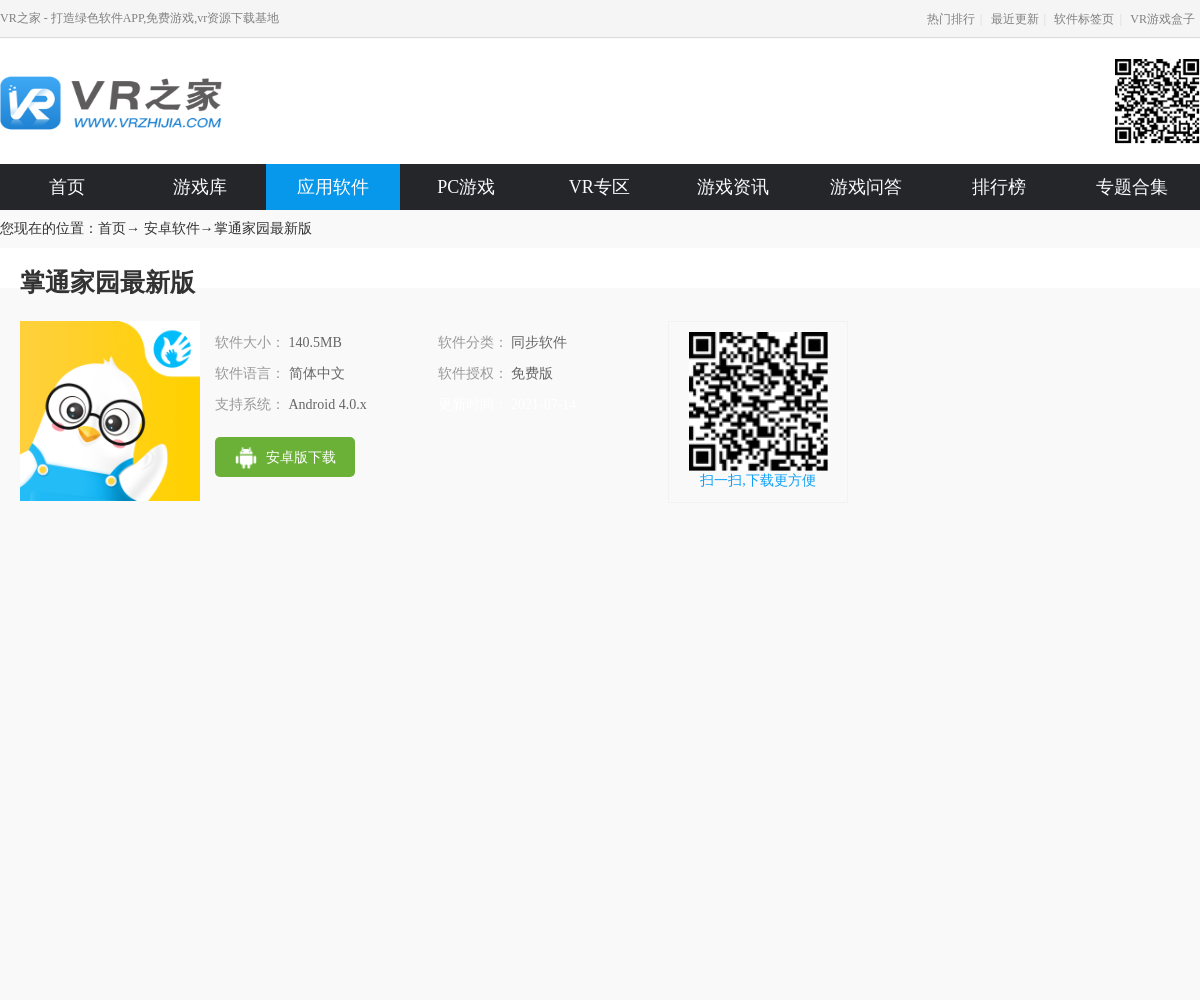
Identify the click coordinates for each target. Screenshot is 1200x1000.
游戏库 (200, 187)
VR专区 (599, 187)
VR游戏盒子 (1162, 19)
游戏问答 (866, 187)
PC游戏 (466, 187)
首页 (67, 187)
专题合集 (1132, 187)
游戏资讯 (733, 187)
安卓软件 (172, 228)
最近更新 (1015, 19)
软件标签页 (1084, 19)
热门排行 (951, 19)
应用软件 (333, 187)
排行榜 (999, 187)
